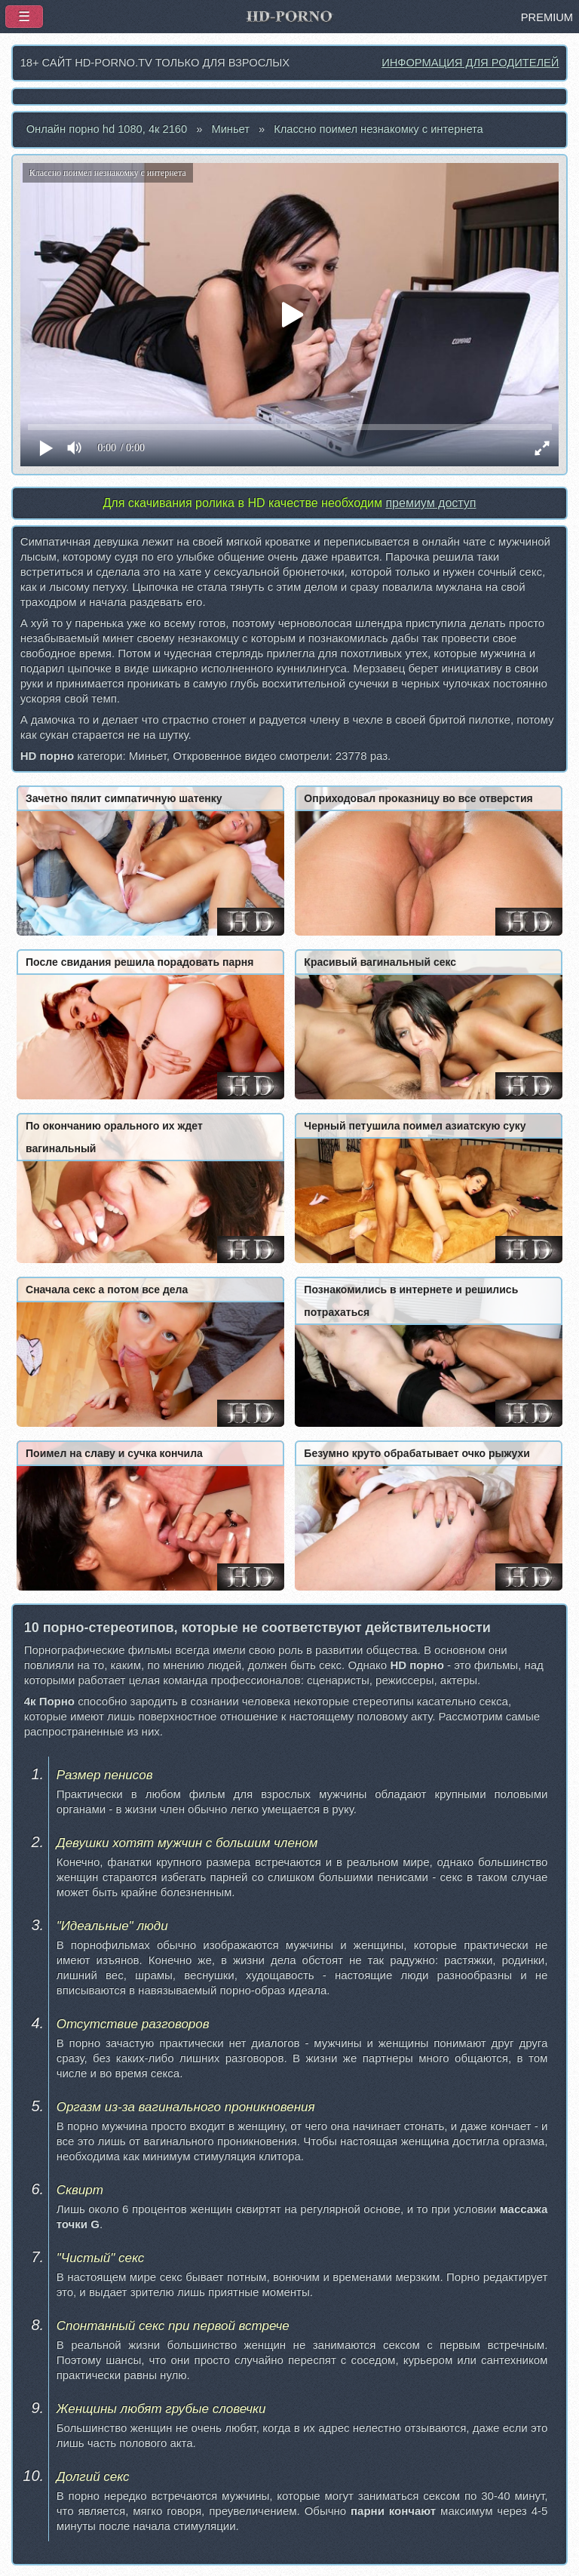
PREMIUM (547, 17)
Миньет (230, 129)
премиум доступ (430, 502)
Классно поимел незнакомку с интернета (378, 129)
